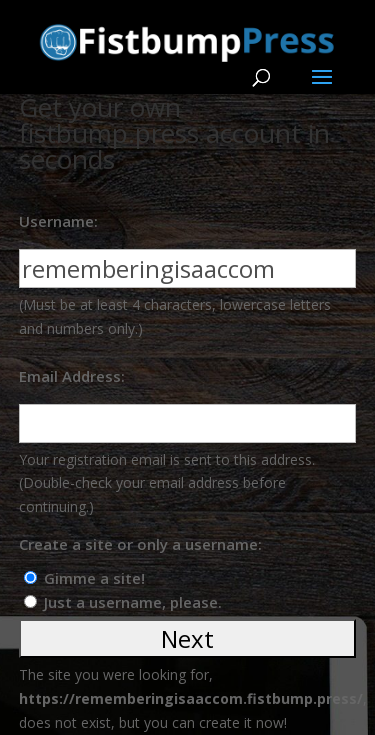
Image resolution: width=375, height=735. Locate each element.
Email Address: (72, 376)
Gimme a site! (94, 578)
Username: (58, 221)
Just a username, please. (133, 602)
